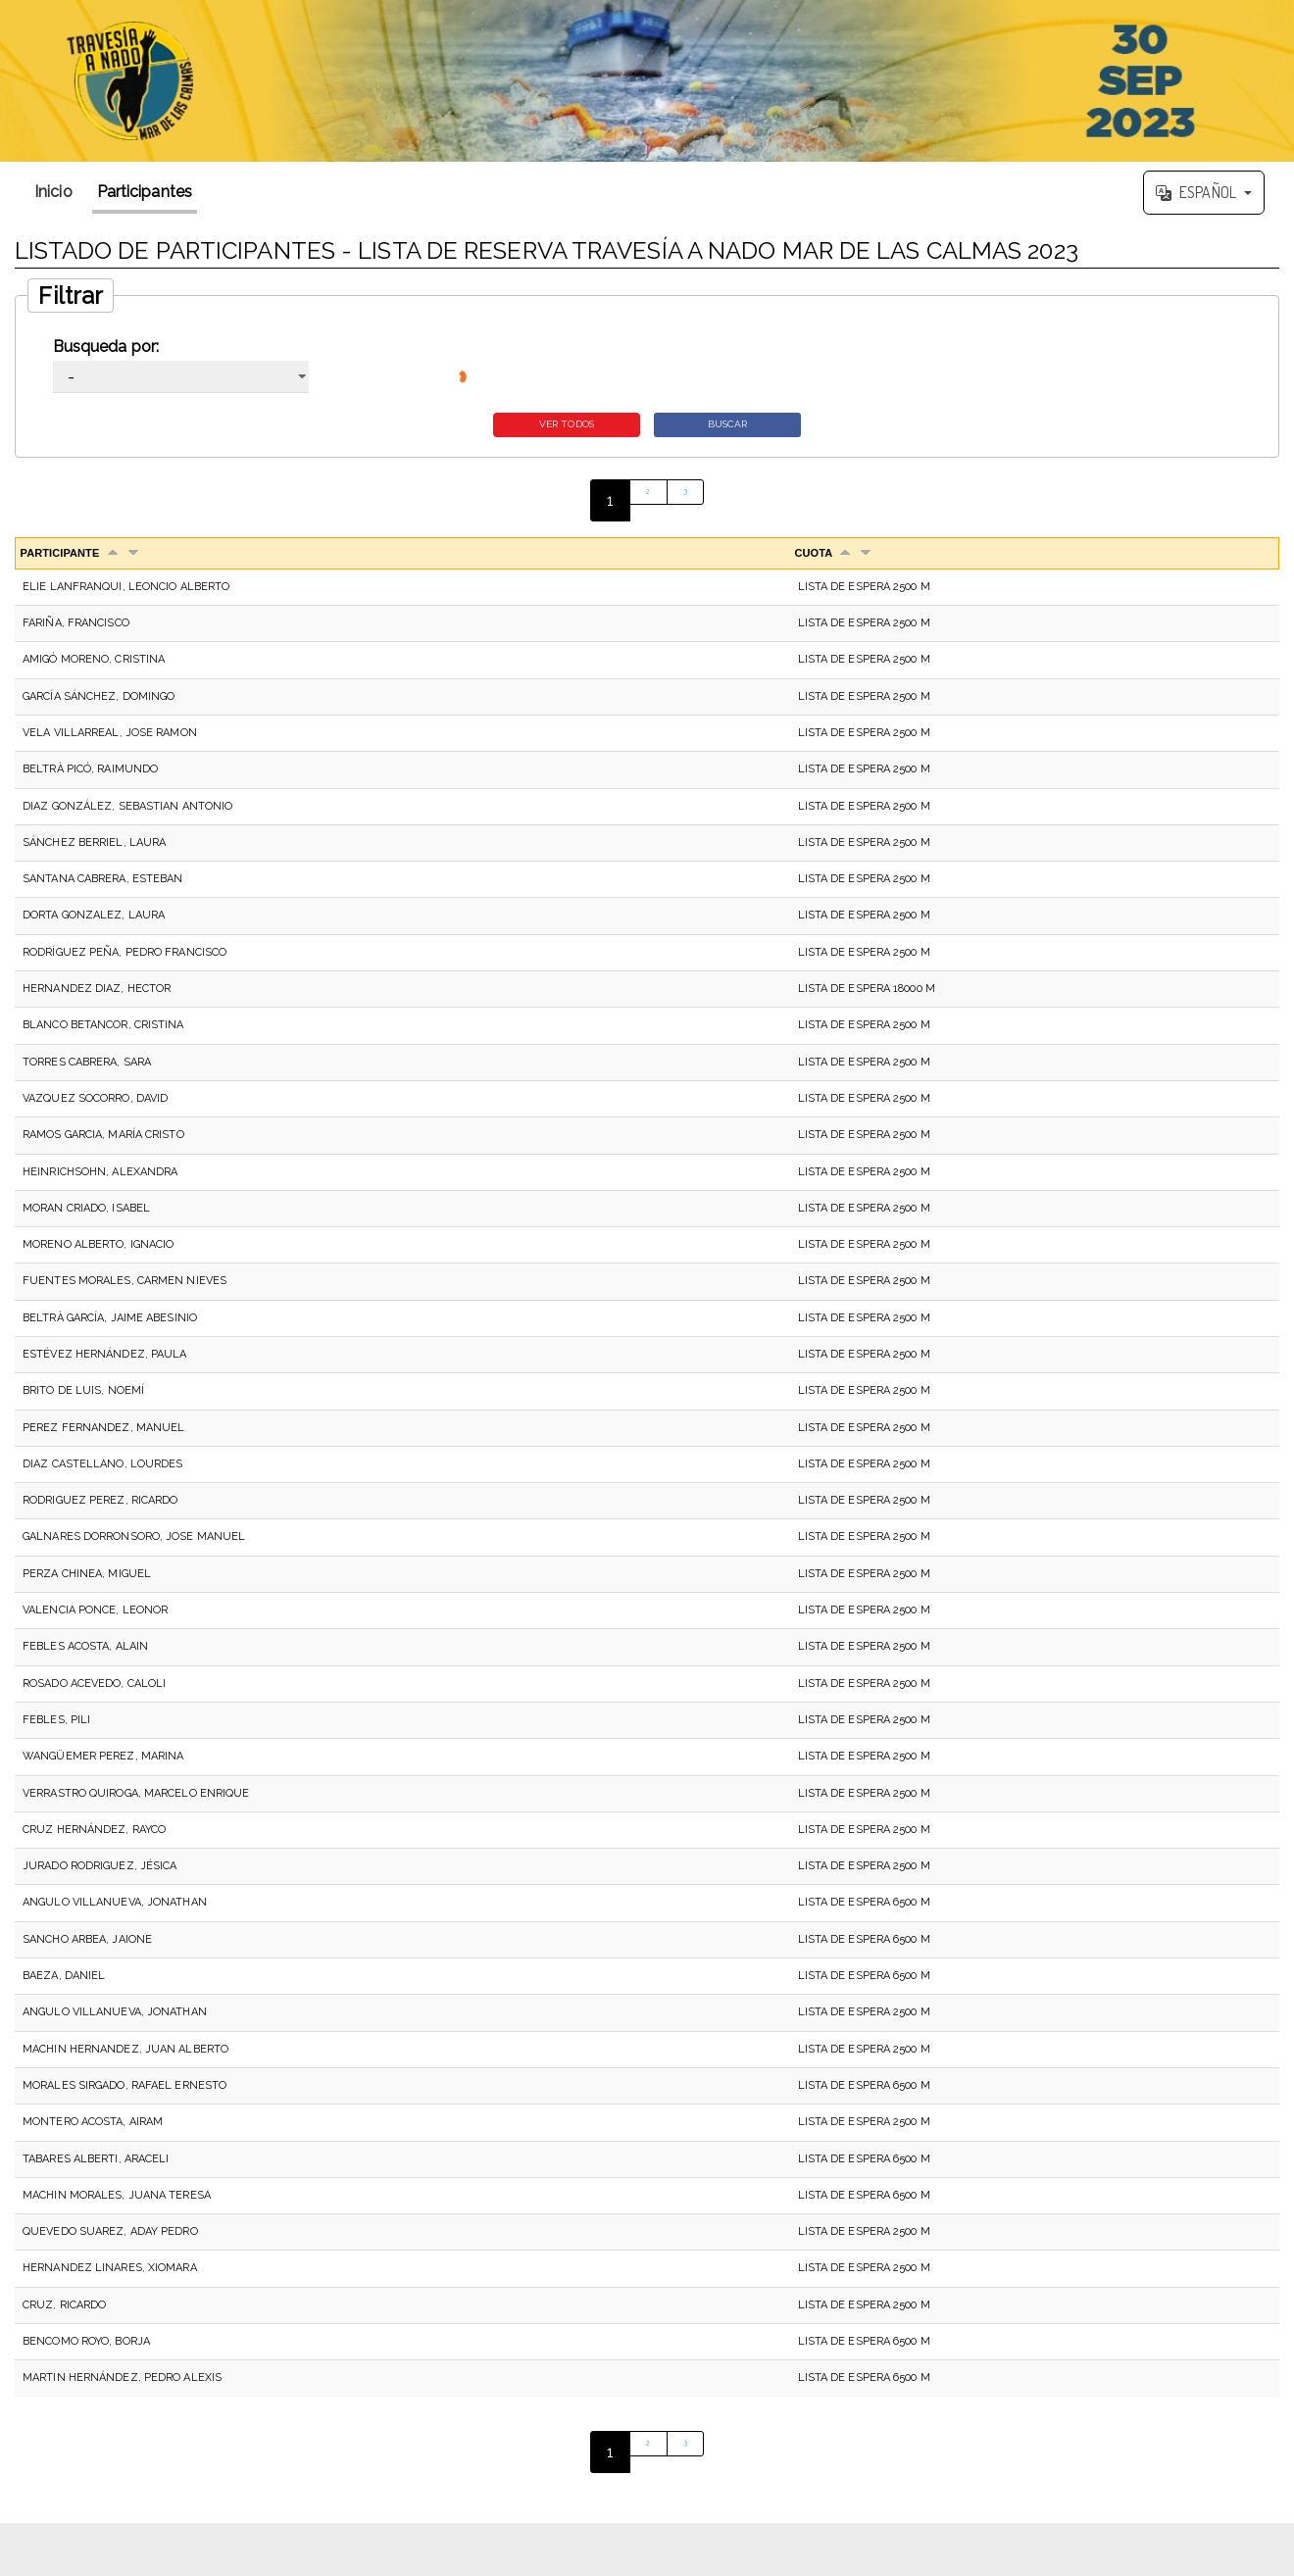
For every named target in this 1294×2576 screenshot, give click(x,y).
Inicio (53, 191)
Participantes (144, 191)
